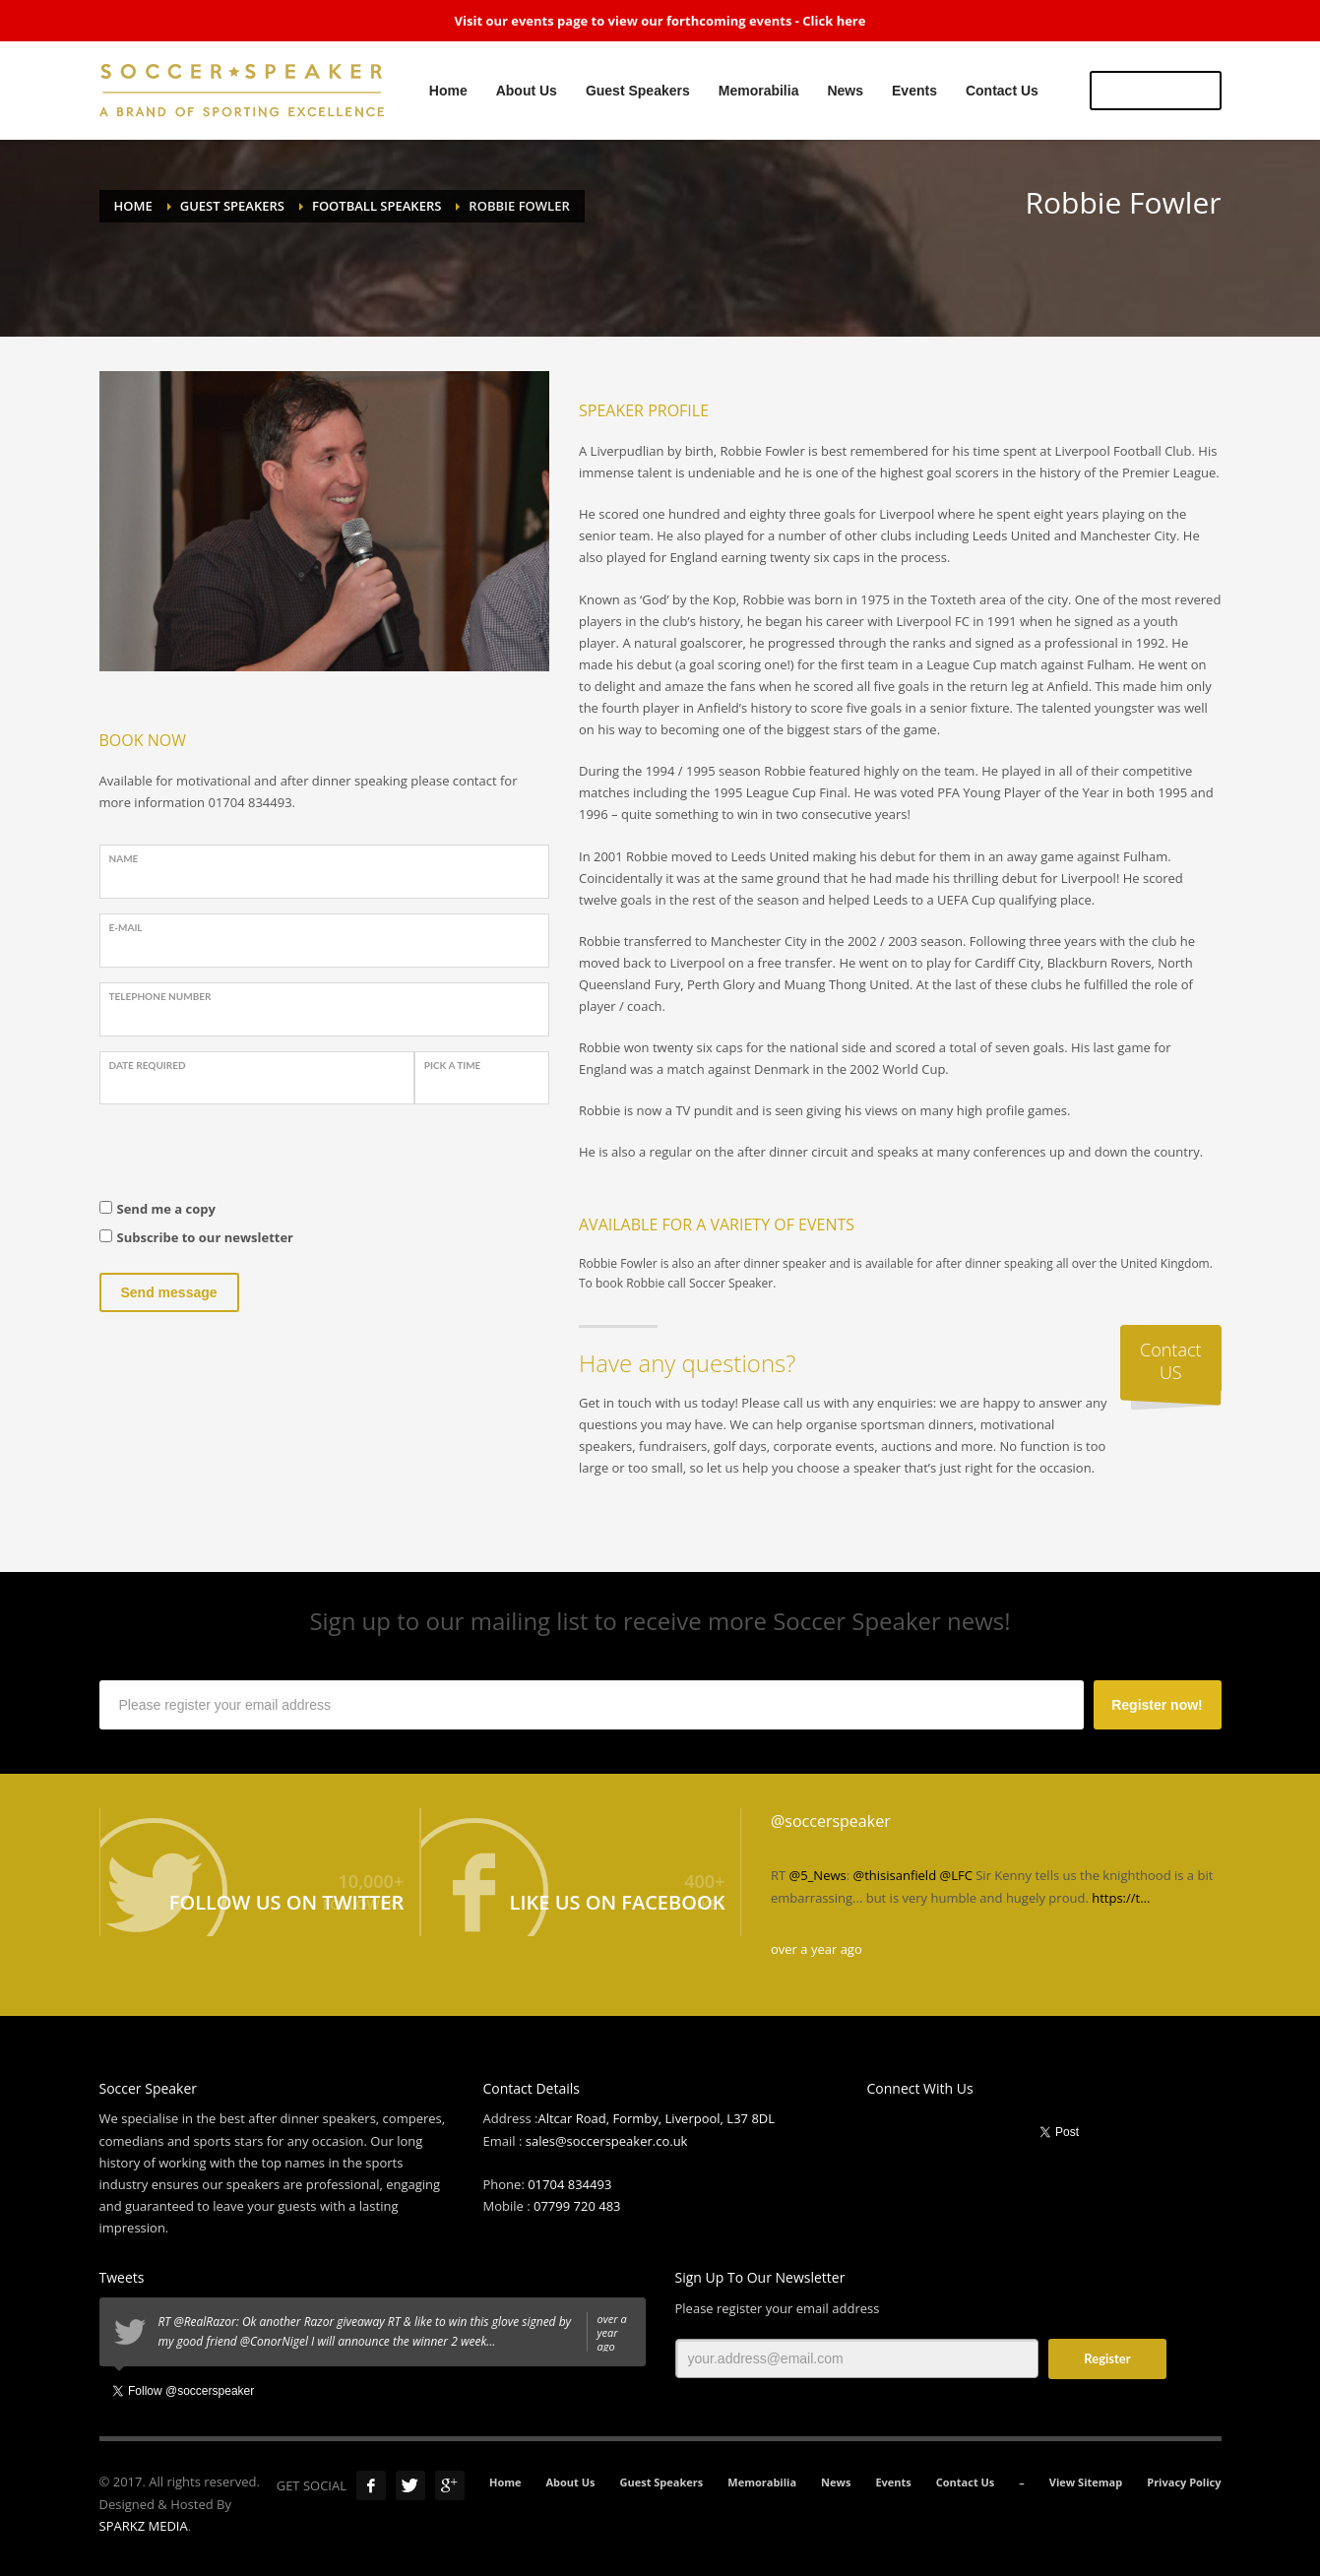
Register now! (1157, 1705)
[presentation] (249, 1157)
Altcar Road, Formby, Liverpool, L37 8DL (656, 2118)
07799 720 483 (577, 2206)
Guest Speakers (662, 2482)
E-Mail (126, 927)
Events (893, 2482)
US (1155, 90)
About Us (571, 2482)
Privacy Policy (1184, 2482)
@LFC (956, 1875)
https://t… (1121, 1898)
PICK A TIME (452, 1065)
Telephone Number (160, 996)
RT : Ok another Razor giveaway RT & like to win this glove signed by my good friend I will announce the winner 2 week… (394, 2332)
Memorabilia (761, 2482)
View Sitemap (1085, 2482)
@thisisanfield (895, 1875)
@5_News (818, 1875)
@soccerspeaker (831, 1821)
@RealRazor (204, 2321)
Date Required (147, 1065)
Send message (169, 1292)
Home (505, 2482)
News (835, 2482)
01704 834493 (569, 2184)
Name (124, 858)
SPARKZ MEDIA (143, 2526)
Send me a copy (166, 1209)
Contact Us (965, 2482)
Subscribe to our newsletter (205, 1237)
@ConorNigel (274, 2341)
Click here (833, 21)
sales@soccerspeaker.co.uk (607, 2141)
